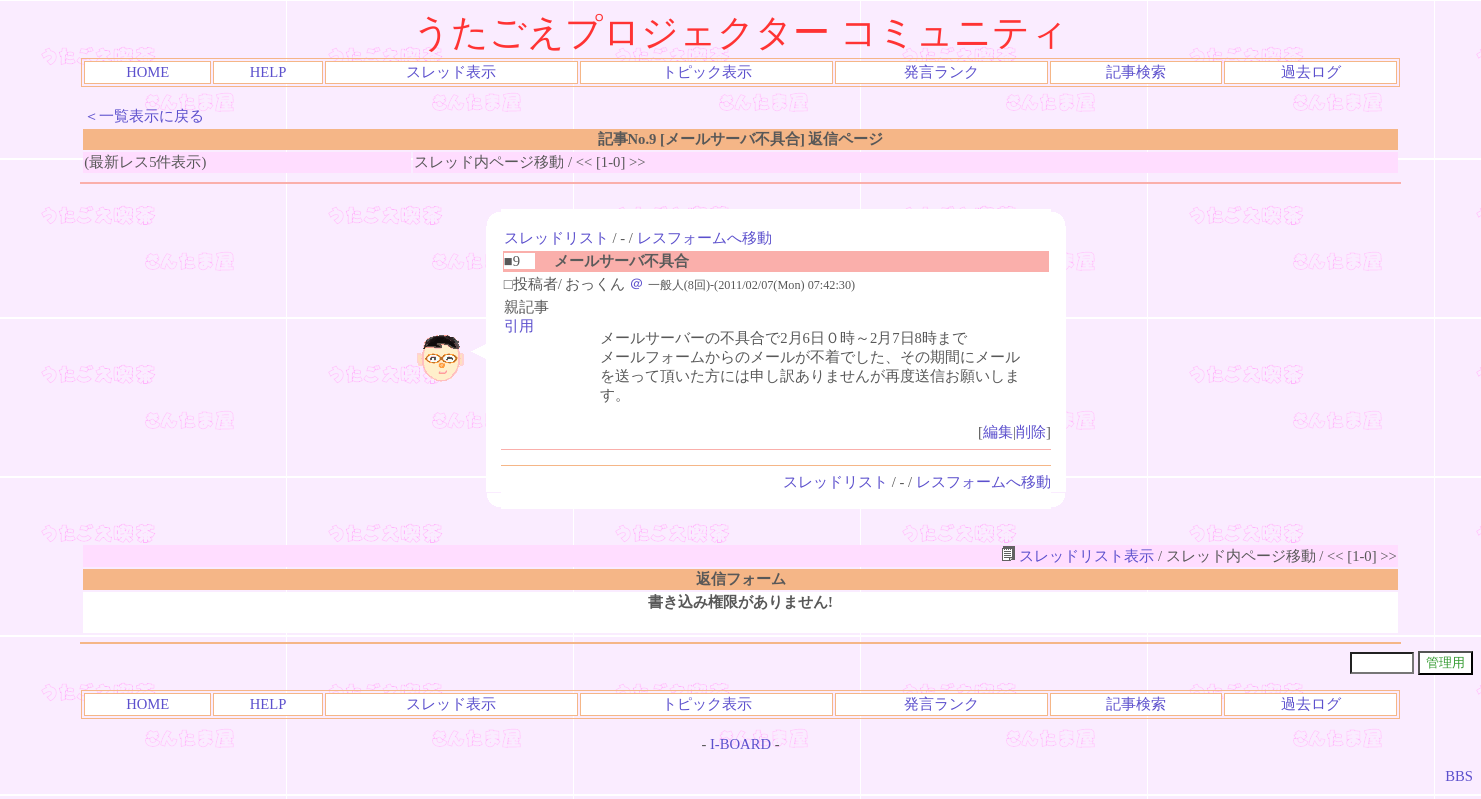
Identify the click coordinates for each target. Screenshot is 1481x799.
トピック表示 (707, 72)
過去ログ (1311, 72)
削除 (1031, 432)
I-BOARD (740, 744)
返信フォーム (741, 579)
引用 (519, 326)
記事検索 (1136, 72)
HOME (147, 72)
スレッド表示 (451, 72)
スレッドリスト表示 (1078, 556)
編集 (998, 432)
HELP (268, 72)
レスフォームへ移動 (704, 238)
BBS (1459, 776)
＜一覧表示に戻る (144, 116)
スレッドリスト (556, 238)
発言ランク (941, 72)
